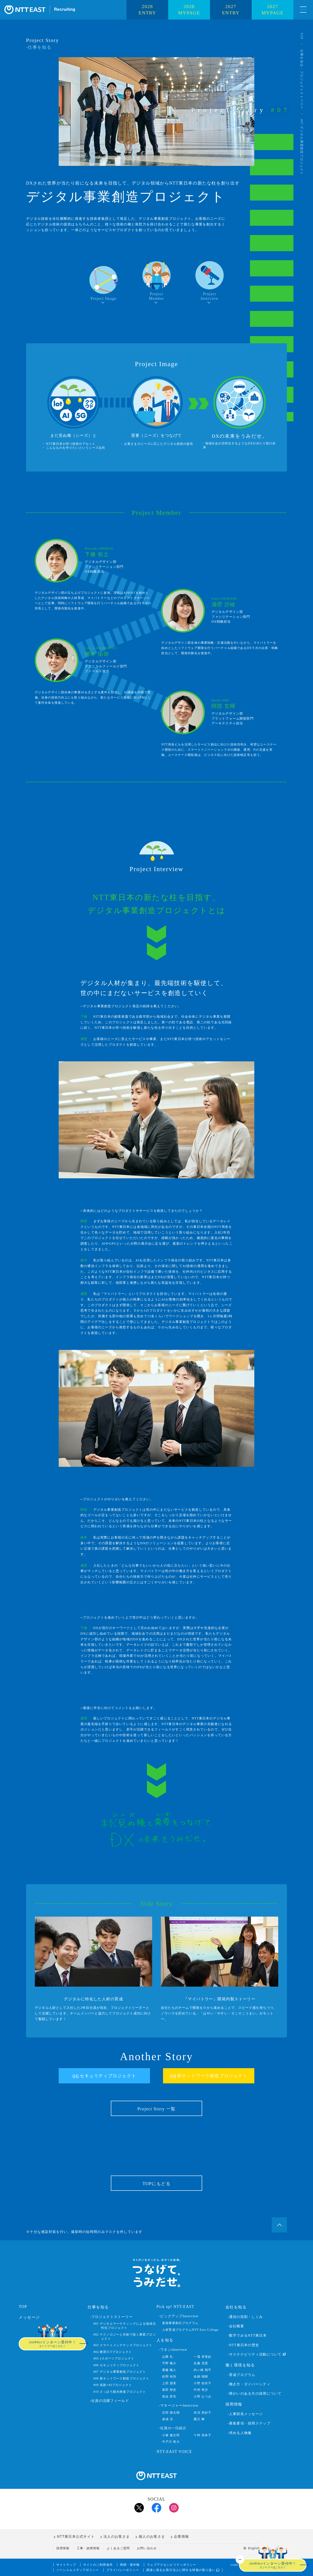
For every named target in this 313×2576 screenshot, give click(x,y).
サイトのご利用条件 (98, 2564)
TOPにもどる (157, 2183)
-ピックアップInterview (178, 2316)
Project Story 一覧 (156, 2108)
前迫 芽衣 (169, 2396)
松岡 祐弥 (169, 2376)
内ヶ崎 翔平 (202, 2370)
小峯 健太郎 (171, 2435)
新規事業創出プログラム (180, 2323)
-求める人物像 (239, 2433)
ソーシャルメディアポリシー (77, 2570)
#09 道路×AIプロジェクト (112, 2385)
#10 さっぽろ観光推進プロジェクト (119, 2391)
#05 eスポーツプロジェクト (113, 2358)
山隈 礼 (167, 2356)
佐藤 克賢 (201, 2363)
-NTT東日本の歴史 (243, 2345)
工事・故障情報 (88, 2548)
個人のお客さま (152, 2536)
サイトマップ (66, 2564)
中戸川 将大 (171, 2441)
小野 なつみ (202, 2396)
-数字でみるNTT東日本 (247, 2335)
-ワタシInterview (173, 2349)
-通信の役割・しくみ (245, 2317)
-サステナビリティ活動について (255, 2354)
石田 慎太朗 (171, 2412)
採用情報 (62, 2548)
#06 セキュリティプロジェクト (116, 2365)
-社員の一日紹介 (172, 2428)
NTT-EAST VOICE (174, 2451)
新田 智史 (169, 2389)
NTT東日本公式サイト (76, 2536)
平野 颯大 (169, 2363)
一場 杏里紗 (202, 2356)
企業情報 (181, 2536)
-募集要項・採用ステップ (249, 2423)
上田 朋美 (169, 2383)
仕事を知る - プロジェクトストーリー (301, 79)
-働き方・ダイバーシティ (249, 2384)
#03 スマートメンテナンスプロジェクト (122, 2345)
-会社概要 (236, 2326)
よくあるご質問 (118, 2548)
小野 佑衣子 (202, 2383)
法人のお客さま (116, 2536)
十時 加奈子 (202, 2435)
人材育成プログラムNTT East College (190, 2329)
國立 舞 (199, 2419)
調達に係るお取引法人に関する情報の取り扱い (183, 2570)
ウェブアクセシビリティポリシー (171, 2564)
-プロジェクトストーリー (111, 2317)
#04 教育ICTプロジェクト (112, 2352)
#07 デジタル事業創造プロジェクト (119, 2371)
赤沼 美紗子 (202, 2412)
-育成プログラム (241, 2375)
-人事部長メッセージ (245, 2414)
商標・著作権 (130, 2564)
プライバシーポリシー (122, 2570)
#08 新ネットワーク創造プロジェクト (121, 2378)
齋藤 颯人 (169, 2370)
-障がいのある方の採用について (255, 2393)
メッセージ (29, 2317)
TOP (301, 36)
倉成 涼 (167, 2419)
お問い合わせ (147, 2548)
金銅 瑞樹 (201, 2376)
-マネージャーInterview (178, 2405)
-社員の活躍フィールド (109, 2401)
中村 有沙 (201, 2389)
